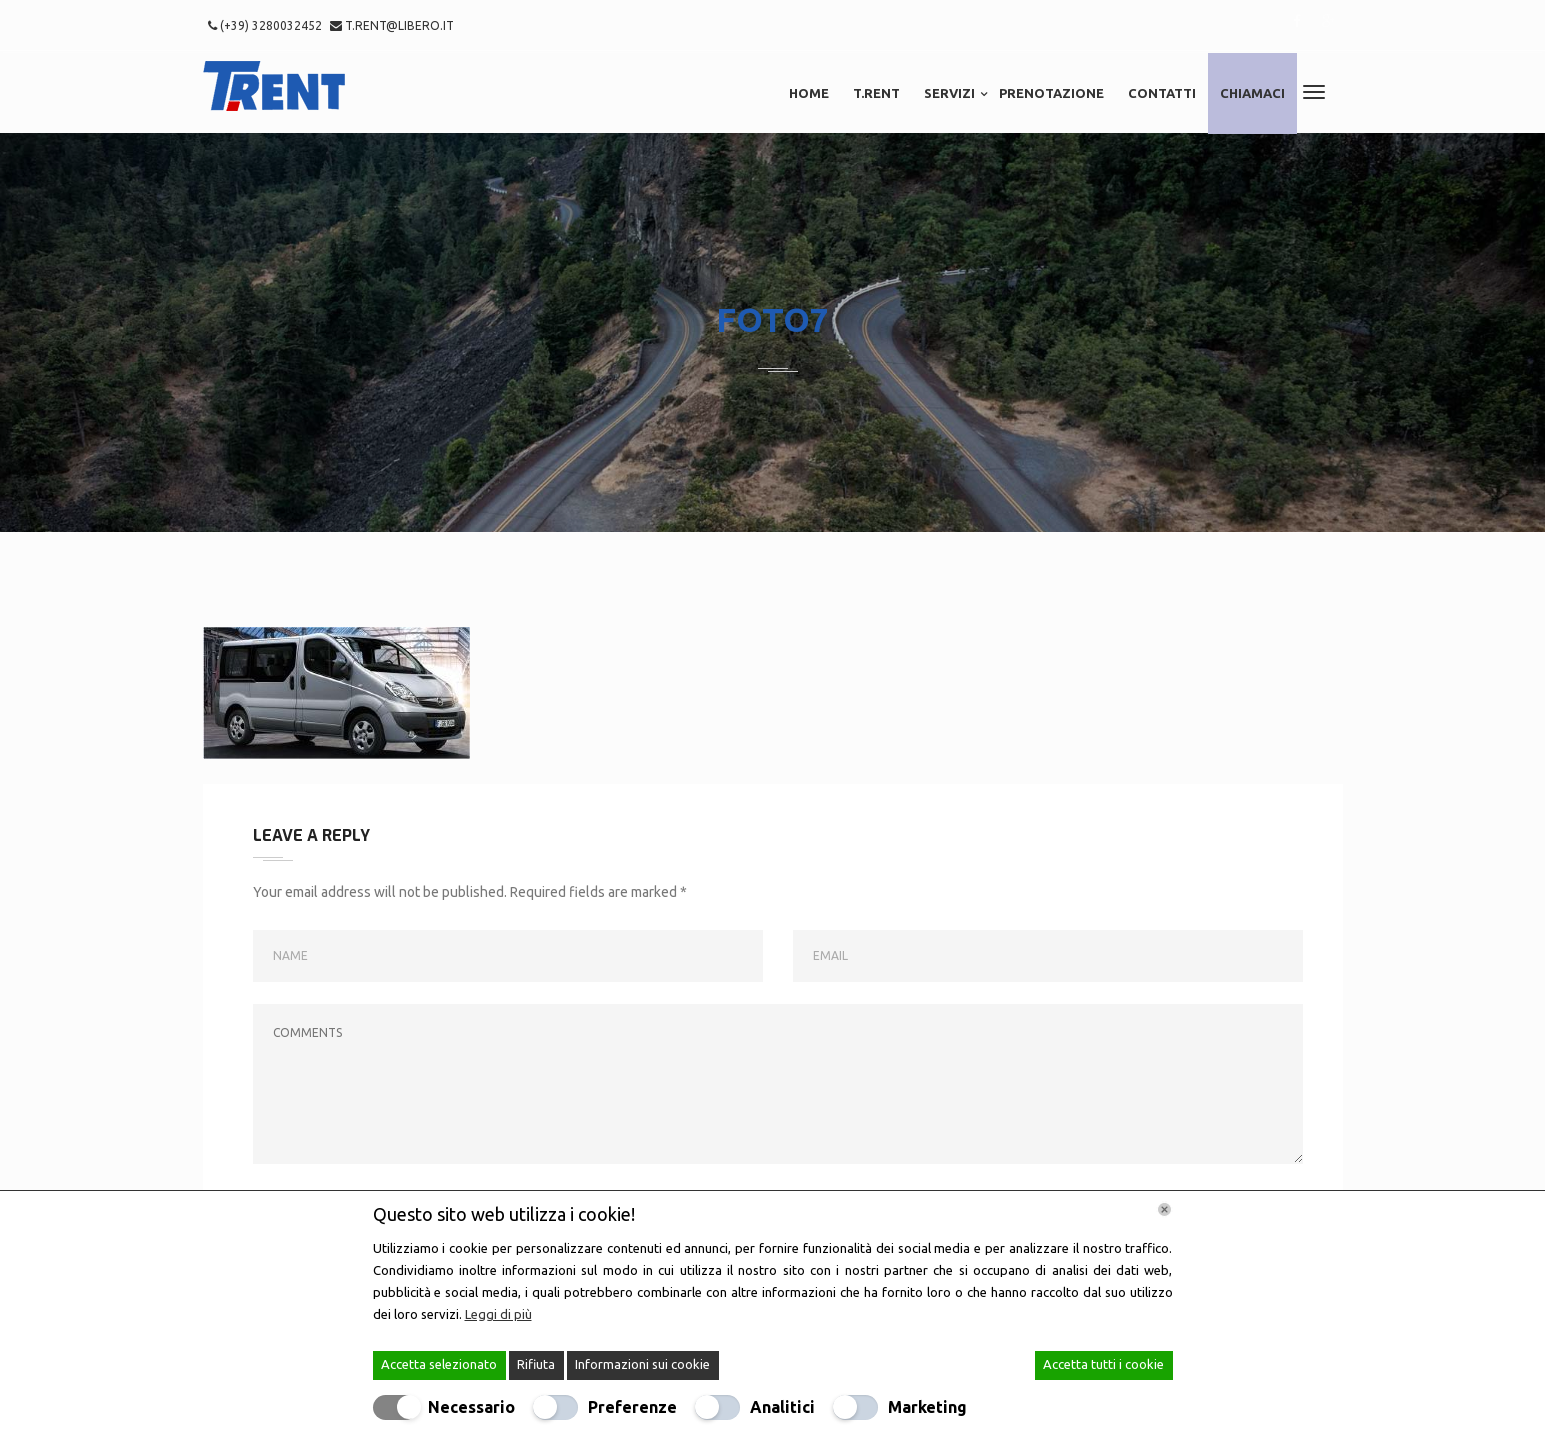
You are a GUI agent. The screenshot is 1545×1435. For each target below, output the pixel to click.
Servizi (949, 93)
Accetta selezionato (439, 1364)
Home (809, 93)
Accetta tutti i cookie (1103, 1364)
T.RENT (876, 93)
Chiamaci (1252, 93)
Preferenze (632, 1407)
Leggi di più (498, 1314)
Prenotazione (1051, 93)
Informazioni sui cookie (642, 1364)
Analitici (782, 1407)
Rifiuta (536, 1364)
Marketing (927, 1407)
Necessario (471, 1407)
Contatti (1162, 93)
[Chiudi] (1164, 1209)
